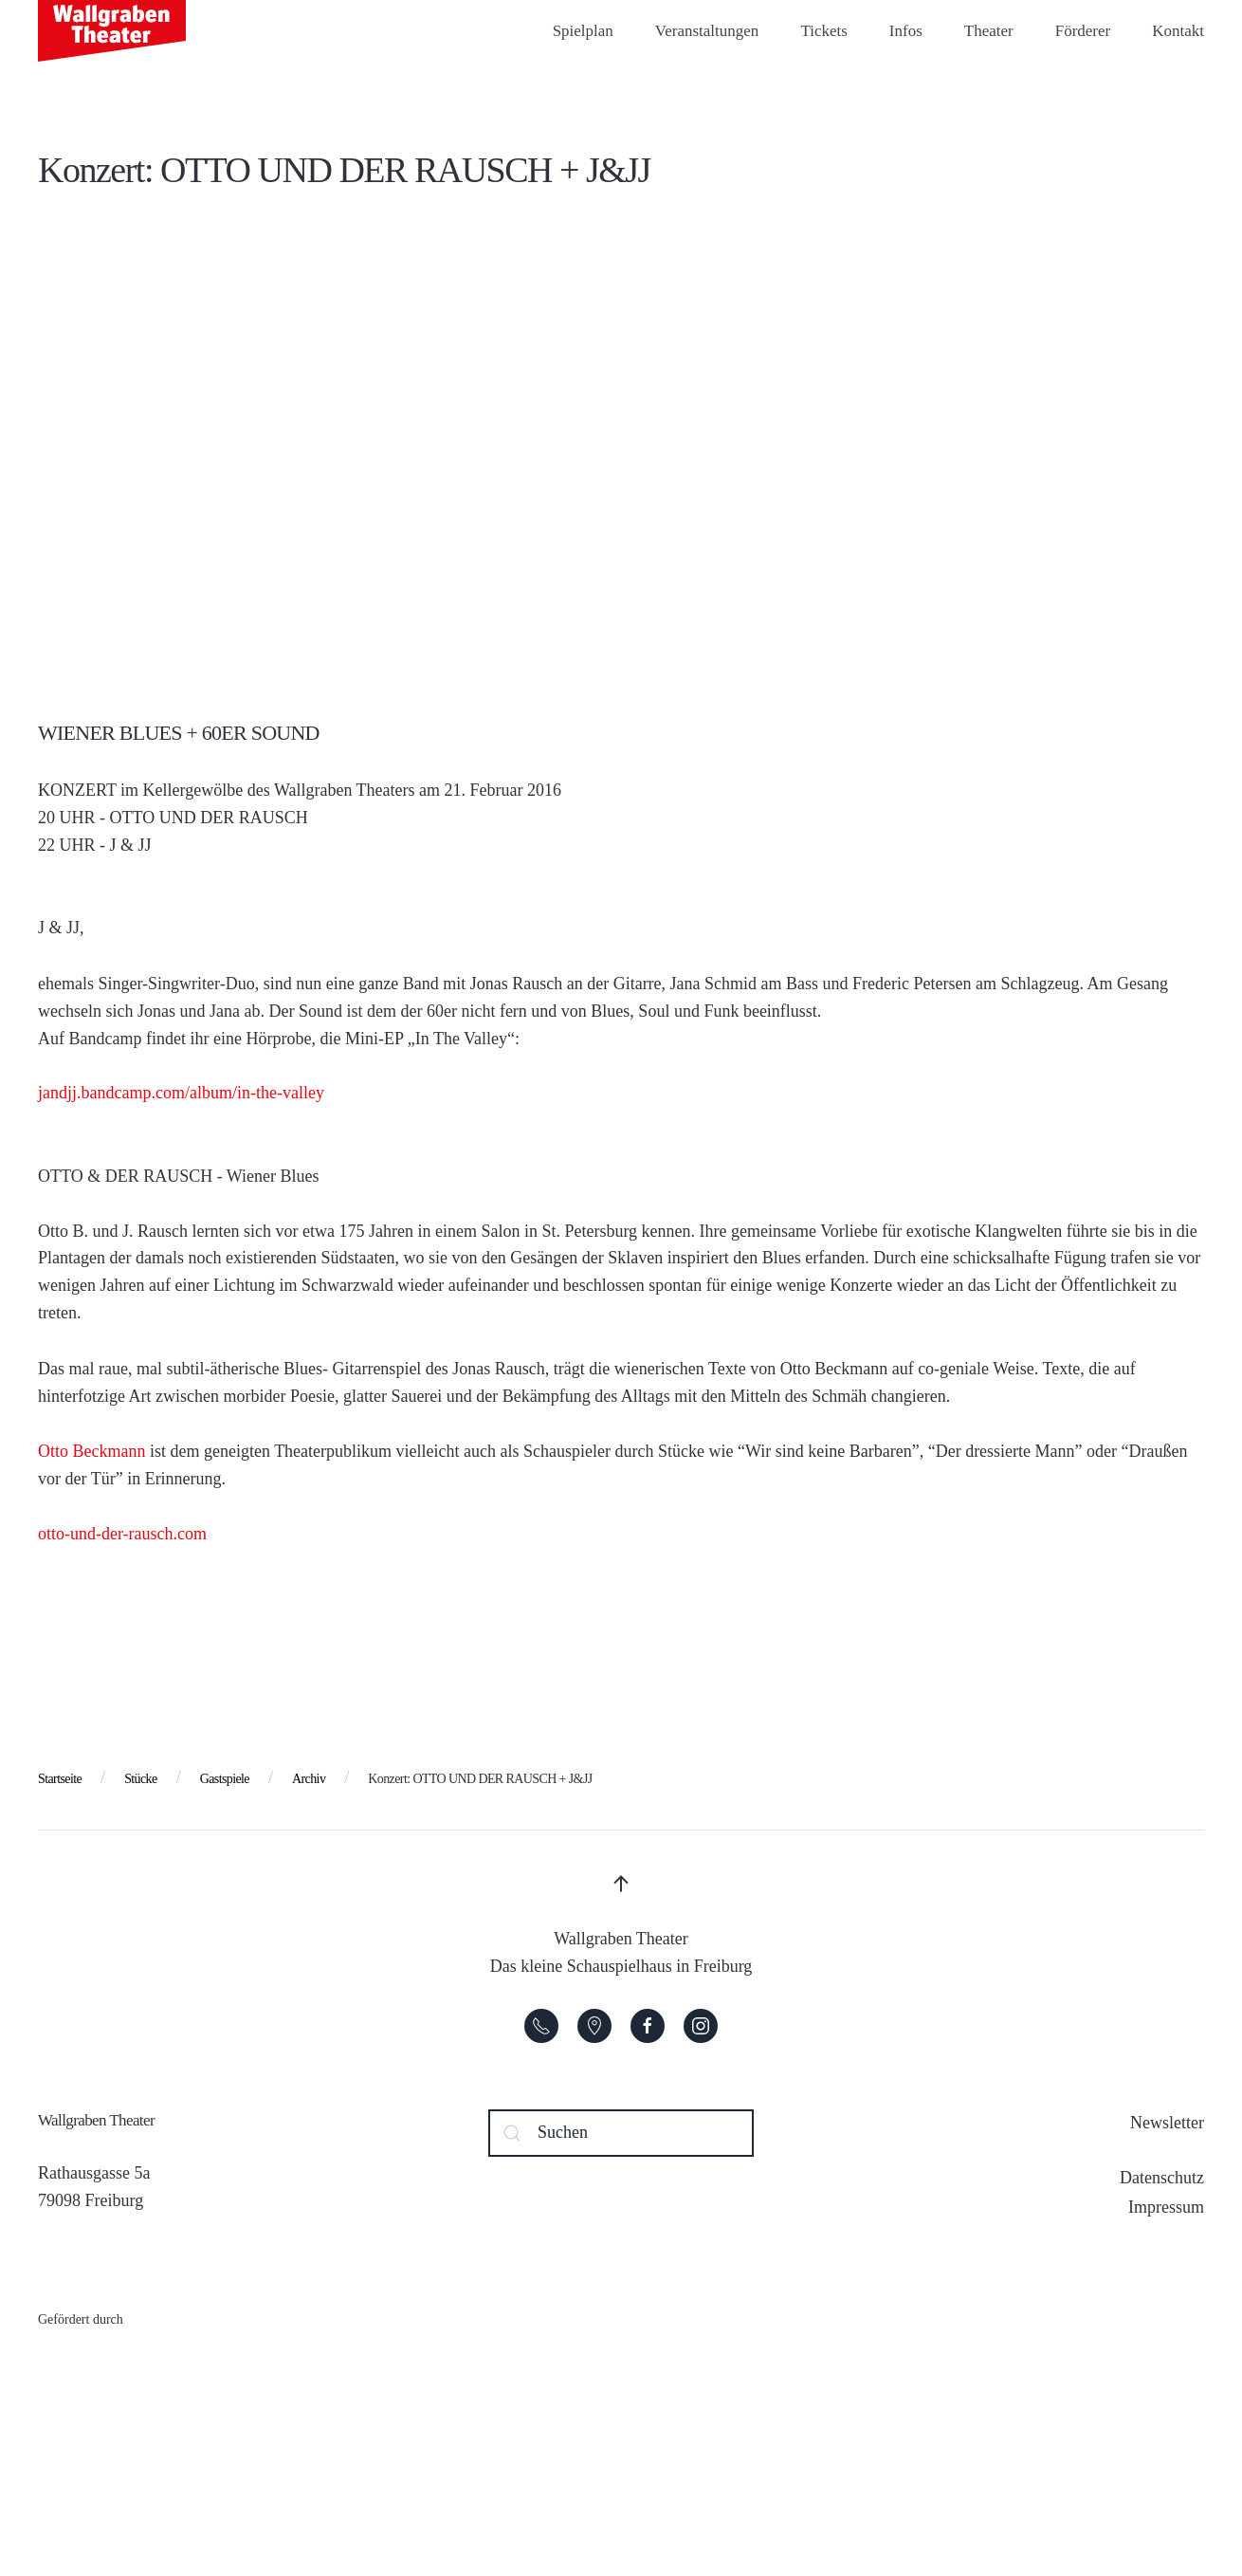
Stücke (140, 1779)
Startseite (60, 1779)
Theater (989, 31)
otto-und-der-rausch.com (122, 1533)
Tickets (823, 31)
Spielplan (583, 31)
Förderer (1083, 31)
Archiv (308, 1779)
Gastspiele (224, 1779)
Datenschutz (1162, 2177)
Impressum (1166, 2207)
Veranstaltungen (707, 31)
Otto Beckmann (91, 1451)
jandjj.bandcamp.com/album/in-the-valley (181, 1092)
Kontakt (1178, 31)
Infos (905, 31)
